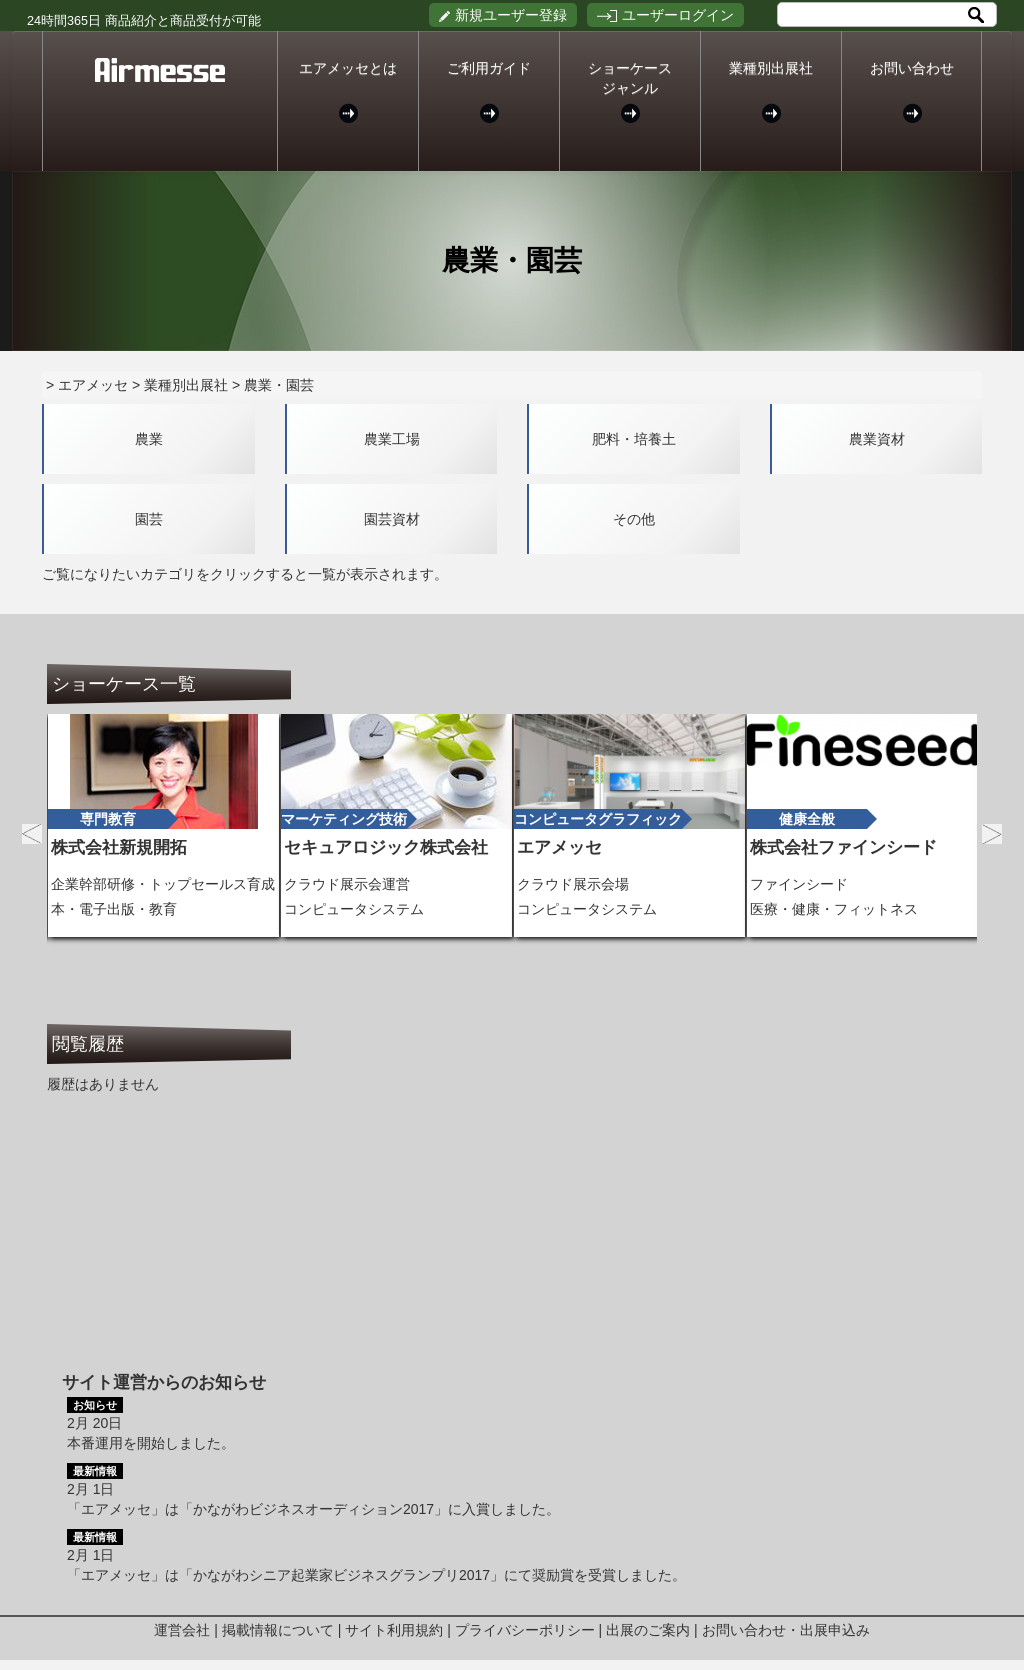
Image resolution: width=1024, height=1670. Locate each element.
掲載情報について (278, 1630)
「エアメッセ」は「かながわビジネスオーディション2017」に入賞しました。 (313, 1509)
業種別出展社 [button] (771, 91)
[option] (163, 825)
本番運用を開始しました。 (151, 1443)
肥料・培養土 (634, 439)
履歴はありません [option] (103, 1084)
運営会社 (182, 1630)
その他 (634, 519)
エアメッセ (93, 385)
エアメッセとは (348, 91)
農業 (149, 439)
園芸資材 (392, 519)
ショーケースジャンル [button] (630, 91)
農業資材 (877, 439)
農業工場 (392, 439)
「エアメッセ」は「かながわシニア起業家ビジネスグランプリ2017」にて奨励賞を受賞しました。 (376, 1575)
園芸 (149, 519)
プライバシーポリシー (525, 1630)
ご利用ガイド (489, 91)
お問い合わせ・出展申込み (786, 1630)
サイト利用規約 (394, 1630)
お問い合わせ (911, 91)
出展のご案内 (648, 1630)
